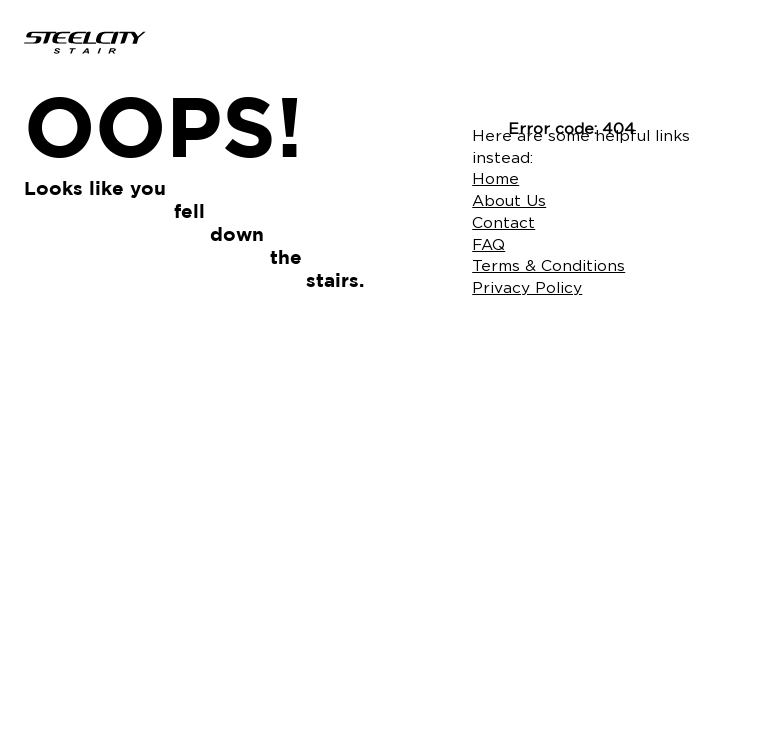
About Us (509, 200)
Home (495, 178)
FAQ (488, 244)
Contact (503, 222)
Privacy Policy (527, 287)
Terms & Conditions (548, 265)
